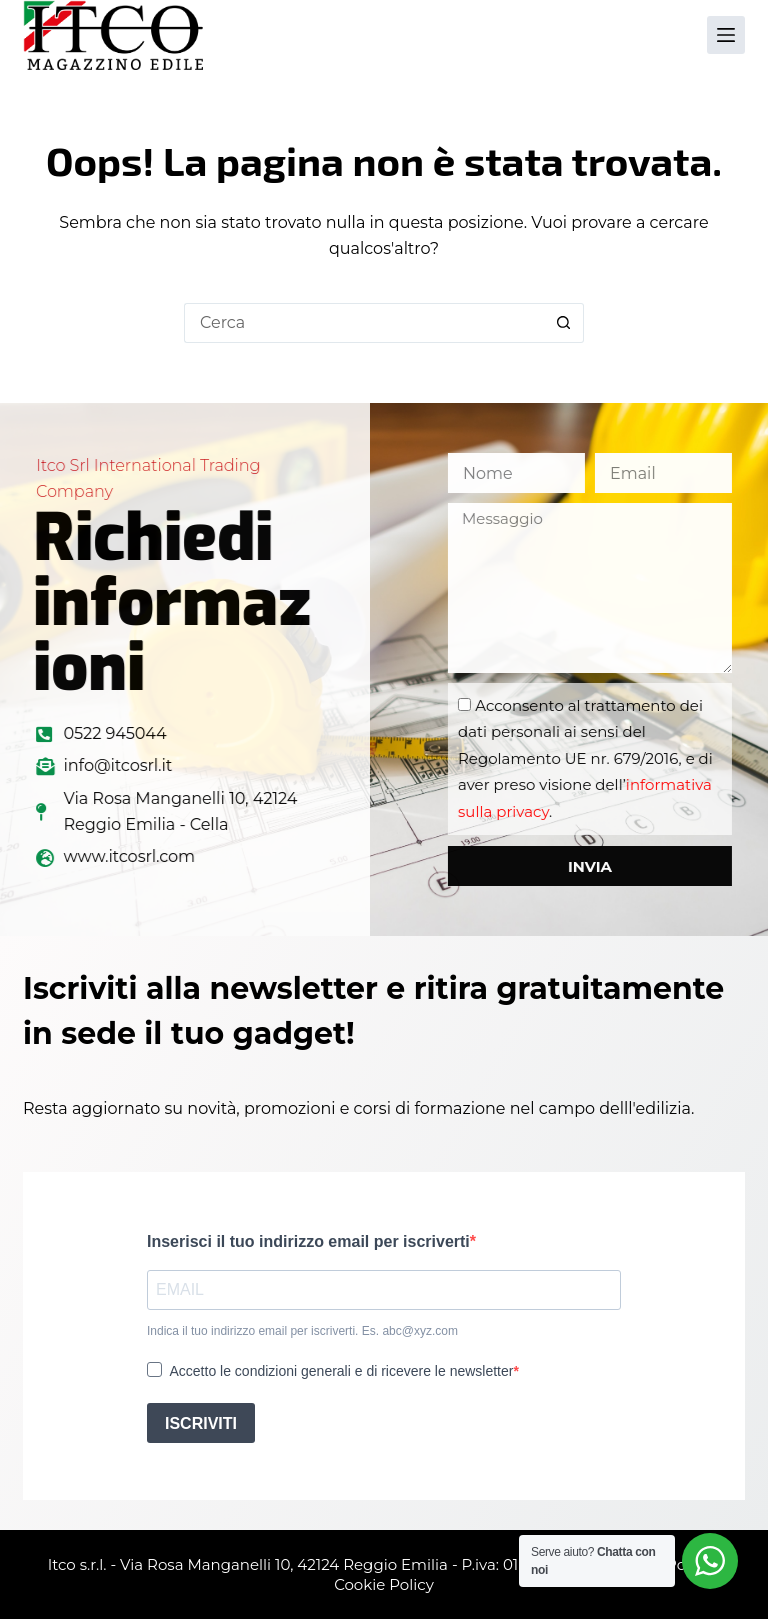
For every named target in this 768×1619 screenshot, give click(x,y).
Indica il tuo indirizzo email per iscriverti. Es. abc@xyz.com (302, 1331)
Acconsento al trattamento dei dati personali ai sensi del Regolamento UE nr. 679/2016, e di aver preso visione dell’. (631, 758)
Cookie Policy (384, 1584)
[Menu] (726, 35)
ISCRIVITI (201, 1423)
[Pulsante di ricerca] (564, 323)
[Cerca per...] (364, 323)
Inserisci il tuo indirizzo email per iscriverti (308, 1241)
